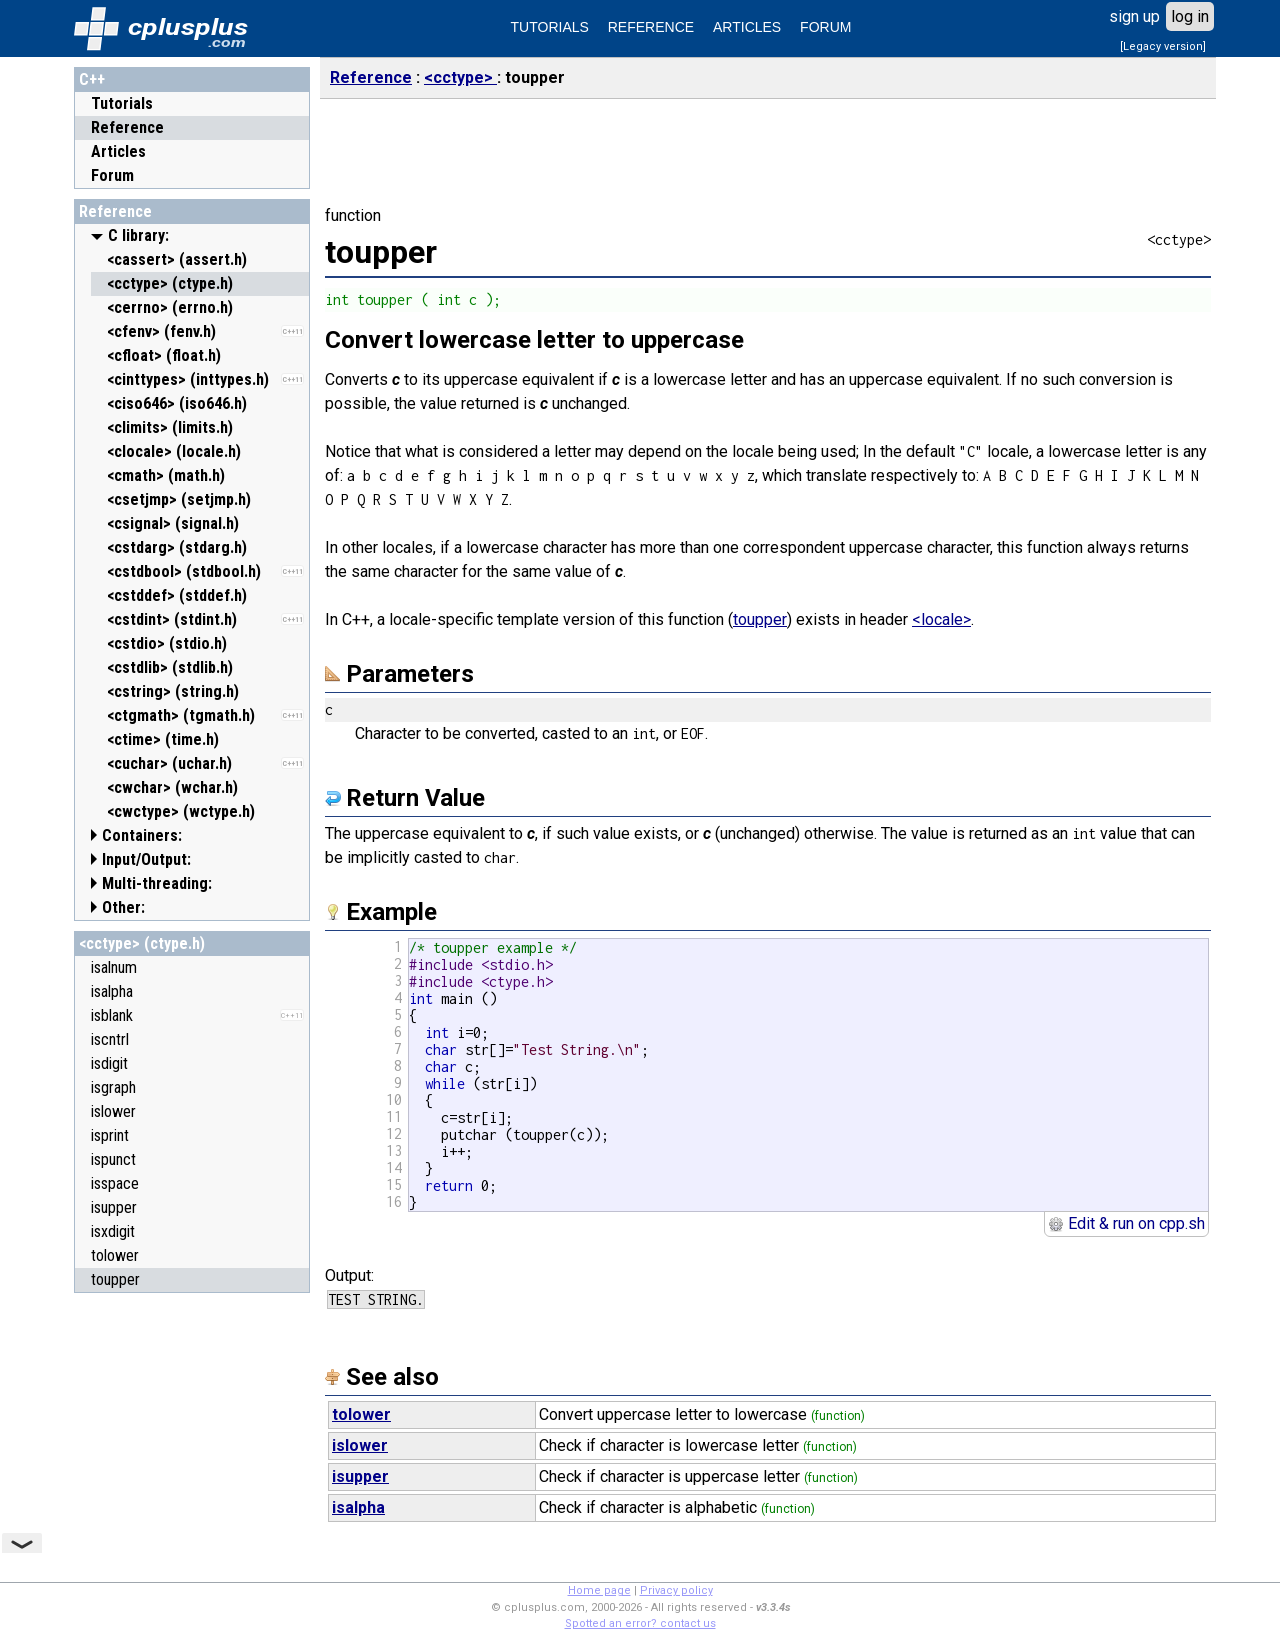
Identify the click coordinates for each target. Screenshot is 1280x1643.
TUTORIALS (550, 27)
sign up (1134, 16)
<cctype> (460, 77)
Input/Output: (146, 859)
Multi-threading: (157, 883)
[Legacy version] (1163, 46)
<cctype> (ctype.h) (142, 943)
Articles (118, 151)
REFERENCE (651, 27)
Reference (127, 127)
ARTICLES (747, 27)
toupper (760, 619)
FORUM (825, 27)
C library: (138, 235)
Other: (123, 907)
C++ (92, 79)
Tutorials (122, 103)
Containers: (142, 835)
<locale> (941, 619)
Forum (112, 175)
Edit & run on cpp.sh (1126, 1223)
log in (1190, 16)
